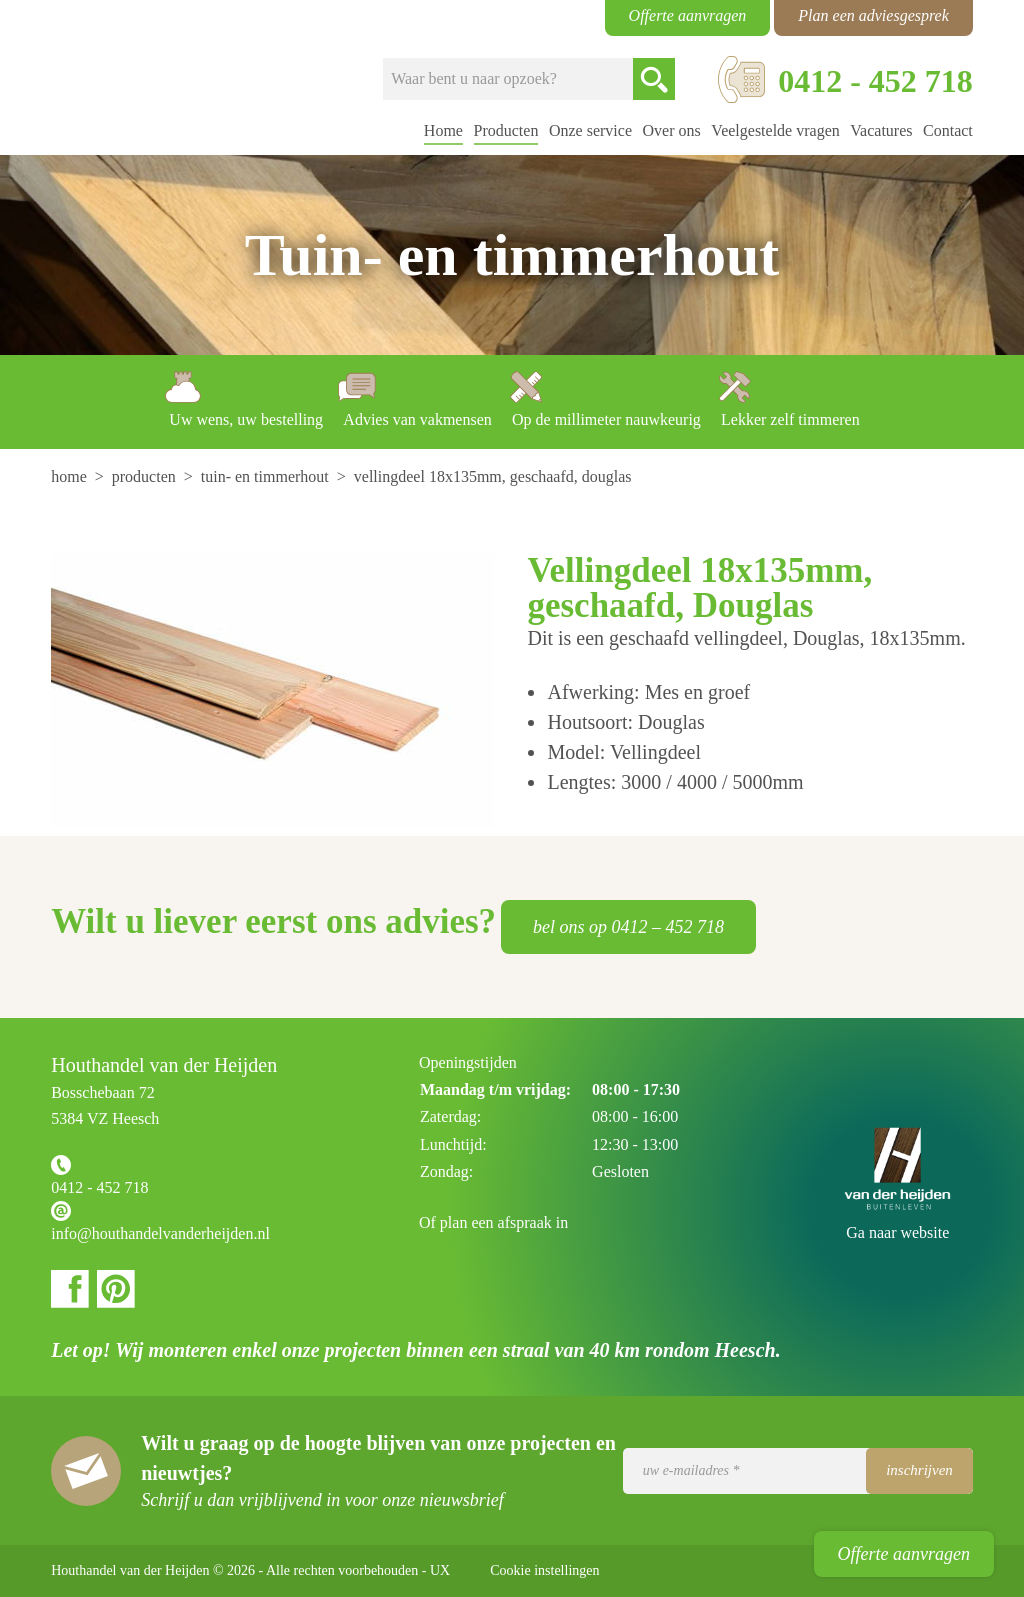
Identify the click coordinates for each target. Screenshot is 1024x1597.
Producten (506, 130)
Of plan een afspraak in (493, 1222)
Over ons (672, 130)
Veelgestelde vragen (775, 130)
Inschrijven (919, 1470)
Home (443, 130)
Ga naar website (897, 1232)
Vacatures (881, 130)
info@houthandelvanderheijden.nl (160, 1233)
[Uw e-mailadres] (798, 1471)
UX (440, 1570)
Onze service (590, 130)
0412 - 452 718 (99, 1187)
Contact (948, 130)
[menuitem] (71, 476)
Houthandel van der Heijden (132, 78)
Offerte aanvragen (904, 1554)
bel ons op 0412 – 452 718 (628, 927)
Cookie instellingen (544, 1570)
